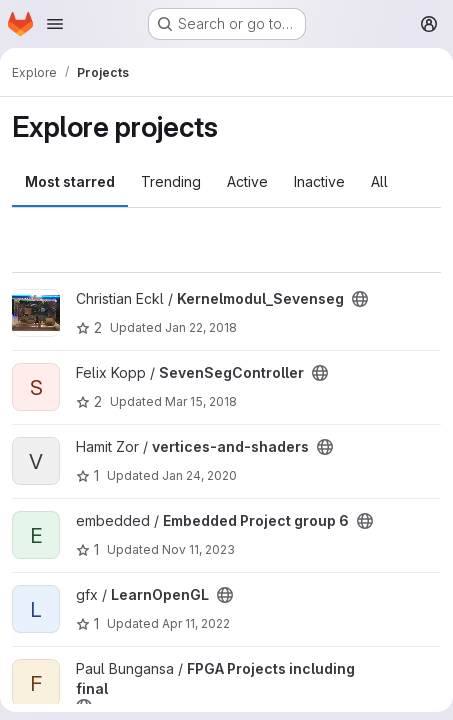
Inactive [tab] (319, 181)
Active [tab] (247, 181)
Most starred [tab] (70, 181)
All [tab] (379, 181)
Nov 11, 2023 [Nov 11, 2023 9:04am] (198, 549)
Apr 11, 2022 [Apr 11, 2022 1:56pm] (196, 623)
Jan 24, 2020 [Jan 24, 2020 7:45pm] (199, 475)
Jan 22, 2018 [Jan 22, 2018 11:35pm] (201, 327)
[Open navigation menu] (55, 24)
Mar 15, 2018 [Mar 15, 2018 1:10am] (201, 401)
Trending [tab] (171, 181)
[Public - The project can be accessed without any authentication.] (360, 299)
